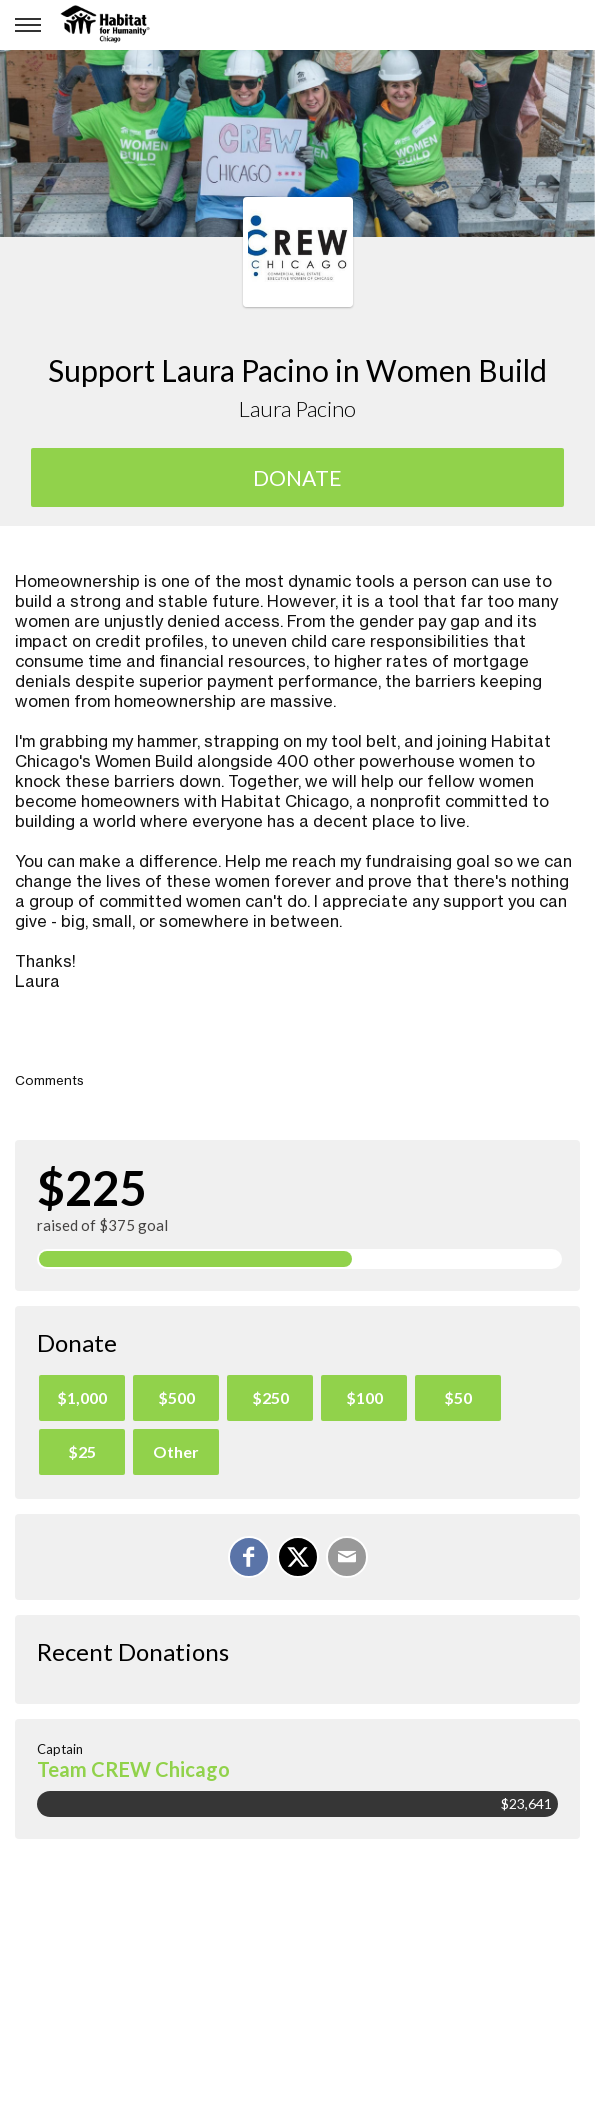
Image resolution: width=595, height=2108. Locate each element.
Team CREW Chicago (133, 1769)
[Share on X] (298, 1557)
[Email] (347, 1557)
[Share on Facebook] (249, 1557)
